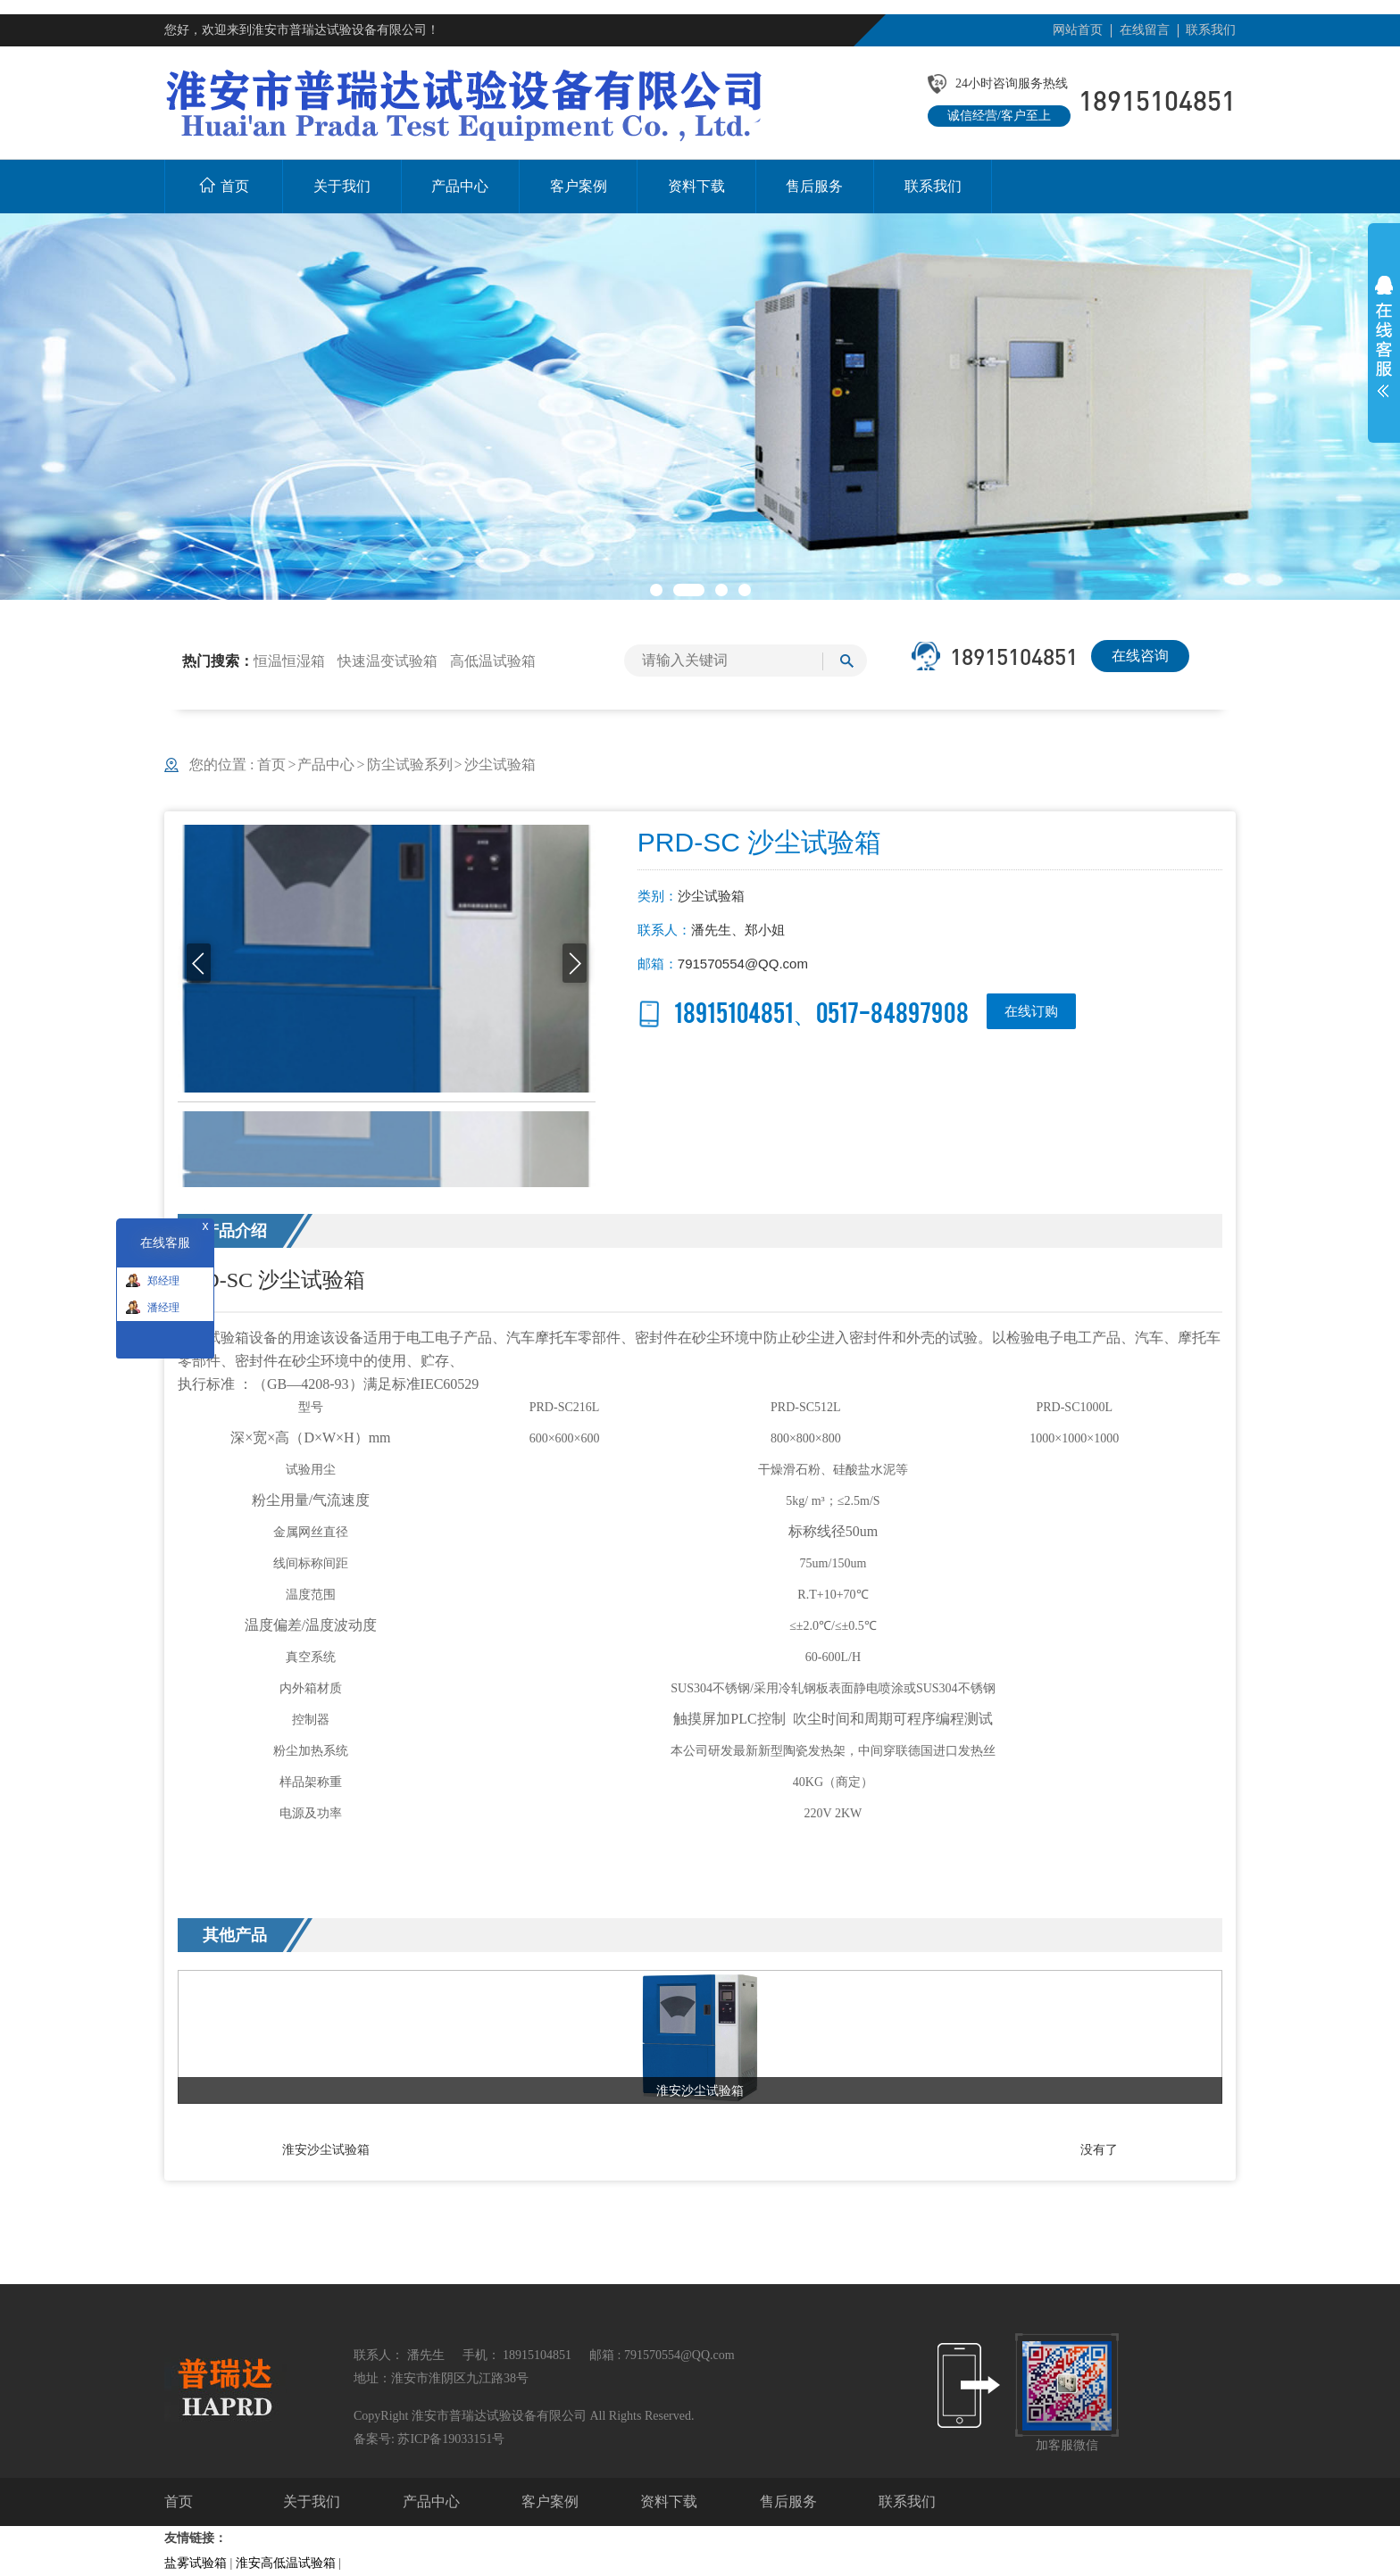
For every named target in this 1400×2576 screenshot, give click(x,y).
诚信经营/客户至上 (999, 115)
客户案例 (550, 2501)
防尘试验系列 (410, 764)
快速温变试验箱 (388, 661)
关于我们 (311, 2501)
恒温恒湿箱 (289, 661)
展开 (1384, 336)
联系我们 (1211, 30)
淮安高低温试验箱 (286, 2563)
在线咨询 (1140, 655)
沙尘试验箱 (500, 764)
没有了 (1099, 2149)
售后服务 (788, 2501)
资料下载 (668, 2501)
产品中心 (325, 764)
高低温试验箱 (493, 661)
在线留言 (1145, 30)
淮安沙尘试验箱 (326, 2149)
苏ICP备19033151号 (450, 2439)
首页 (277, 764)
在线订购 (1031, 1010)
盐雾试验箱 (195, 2563)
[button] (656, 590)
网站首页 (1078, 30)
